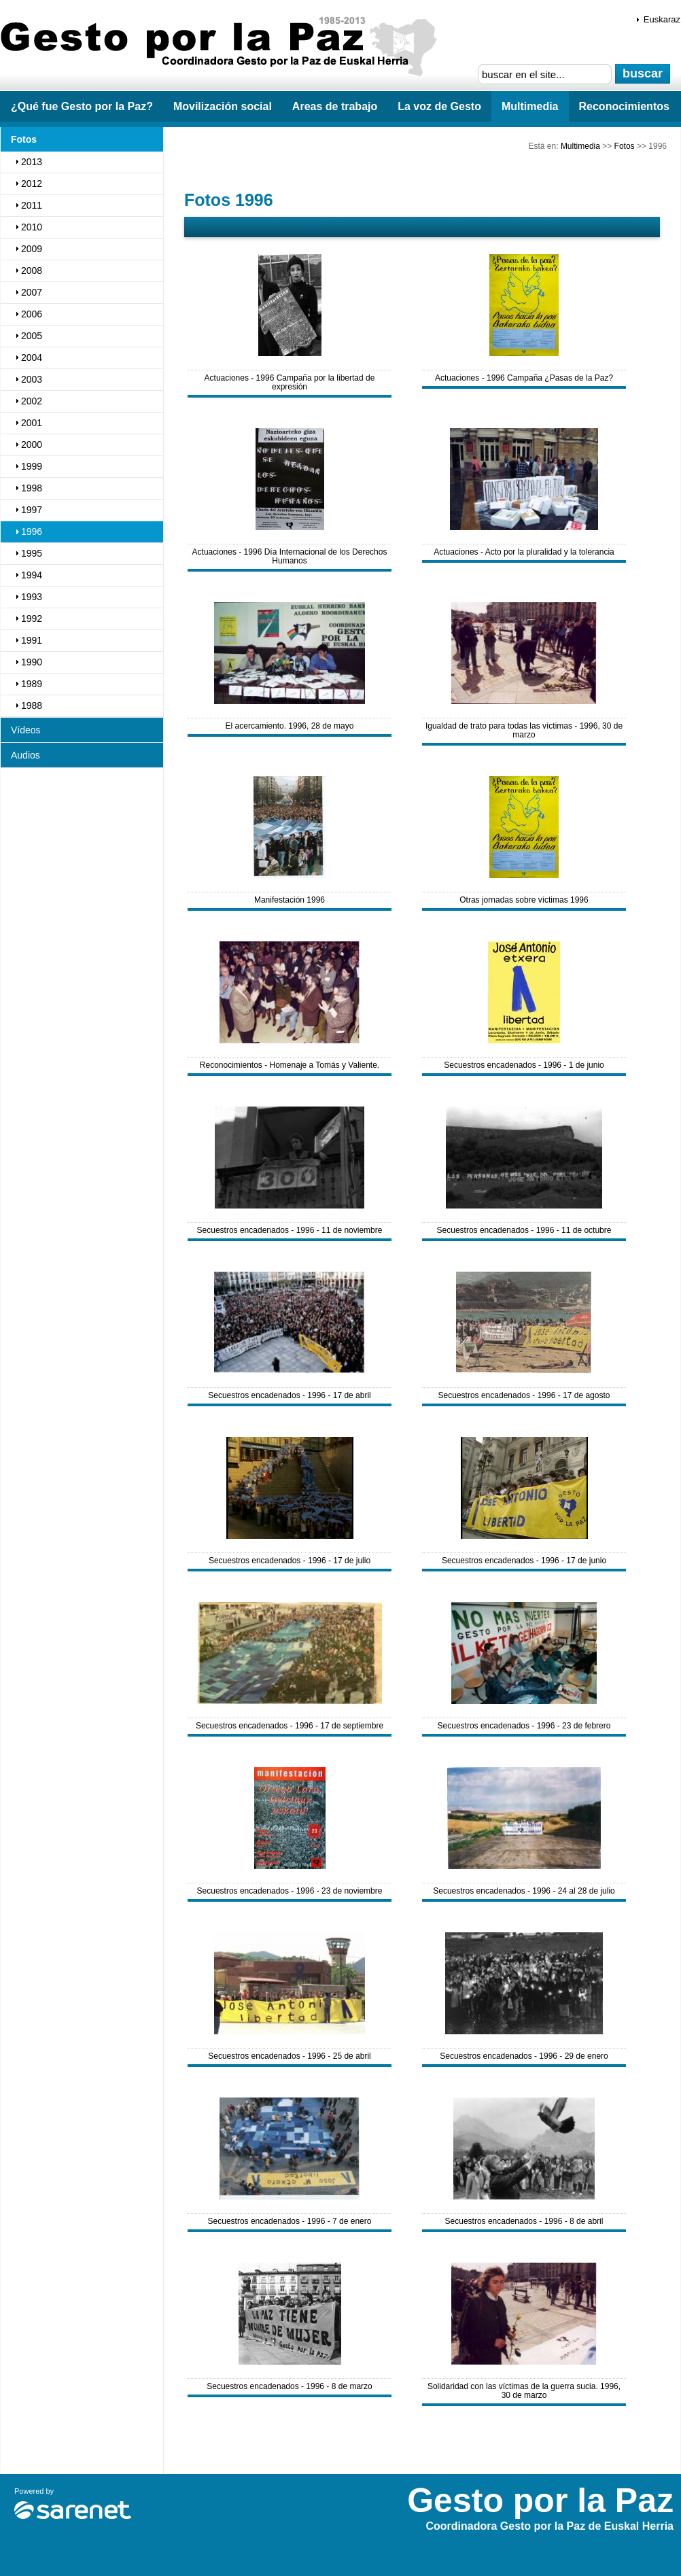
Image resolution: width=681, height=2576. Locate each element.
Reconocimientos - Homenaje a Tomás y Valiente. (289, 1065)
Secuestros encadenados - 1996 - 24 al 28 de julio (524, 1891)
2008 (31, 270)
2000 (31, 444)
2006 (31, 314)
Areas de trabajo (334, 106)
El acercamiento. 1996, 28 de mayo (290, 726)
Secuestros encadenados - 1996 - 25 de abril (289, 2056)
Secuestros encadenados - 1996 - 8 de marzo (289, 2386)
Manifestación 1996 (289, 900)
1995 (31, 553)
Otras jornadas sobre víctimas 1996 (523, 900)
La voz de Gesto (439, 106)
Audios (25, 755)
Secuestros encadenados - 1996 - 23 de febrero (524, 1725)
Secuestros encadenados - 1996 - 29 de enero (524, 2056)
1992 (31, 618)
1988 (31, 705)
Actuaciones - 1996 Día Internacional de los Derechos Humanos (289, 556)
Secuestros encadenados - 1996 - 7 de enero (290, 2221)
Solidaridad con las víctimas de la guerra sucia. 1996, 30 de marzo (524, 2391)
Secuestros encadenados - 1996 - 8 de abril (524, 2221)
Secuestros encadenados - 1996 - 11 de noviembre (290, 1230)
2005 (31, 335)
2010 (31, 227)
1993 (31, 596)
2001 (31, 422)
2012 (31, 183)
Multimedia (530, 106)
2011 (31, 205)
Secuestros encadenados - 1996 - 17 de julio (289, 1560)
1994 (31, 575)
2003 (31, 379)
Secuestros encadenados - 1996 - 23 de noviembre (290, 1891)
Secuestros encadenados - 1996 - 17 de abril (289, 1395)
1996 (31, 531)
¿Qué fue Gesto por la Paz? (82, 106)
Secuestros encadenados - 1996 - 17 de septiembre (289, 1725)
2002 (31, 401)
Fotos (624, 146)
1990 (31, 662)
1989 (31, 683)
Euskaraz (662, 19)
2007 (31, 292)
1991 (31, 640)
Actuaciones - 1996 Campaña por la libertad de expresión (290, 382)
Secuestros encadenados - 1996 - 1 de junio (524, 1065)
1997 (31, 509)
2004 (31, 357)
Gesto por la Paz (224, 48)
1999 (31, 466)
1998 (31, 488)
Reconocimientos (624, 106)
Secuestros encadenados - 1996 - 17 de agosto (524, 1395)
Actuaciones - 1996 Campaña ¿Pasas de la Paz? (524, 378)
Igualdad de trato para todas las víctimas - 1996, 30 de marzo (524, 730)
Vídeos (26, 730)
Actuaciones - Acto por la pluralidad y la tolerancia (524, 552)
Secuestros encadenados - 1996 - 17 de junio (524, 1560)
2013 (31, 161)
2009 (31, 248)
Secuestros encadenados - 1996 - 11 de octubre (524, 1230)
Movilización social (222, 106)
